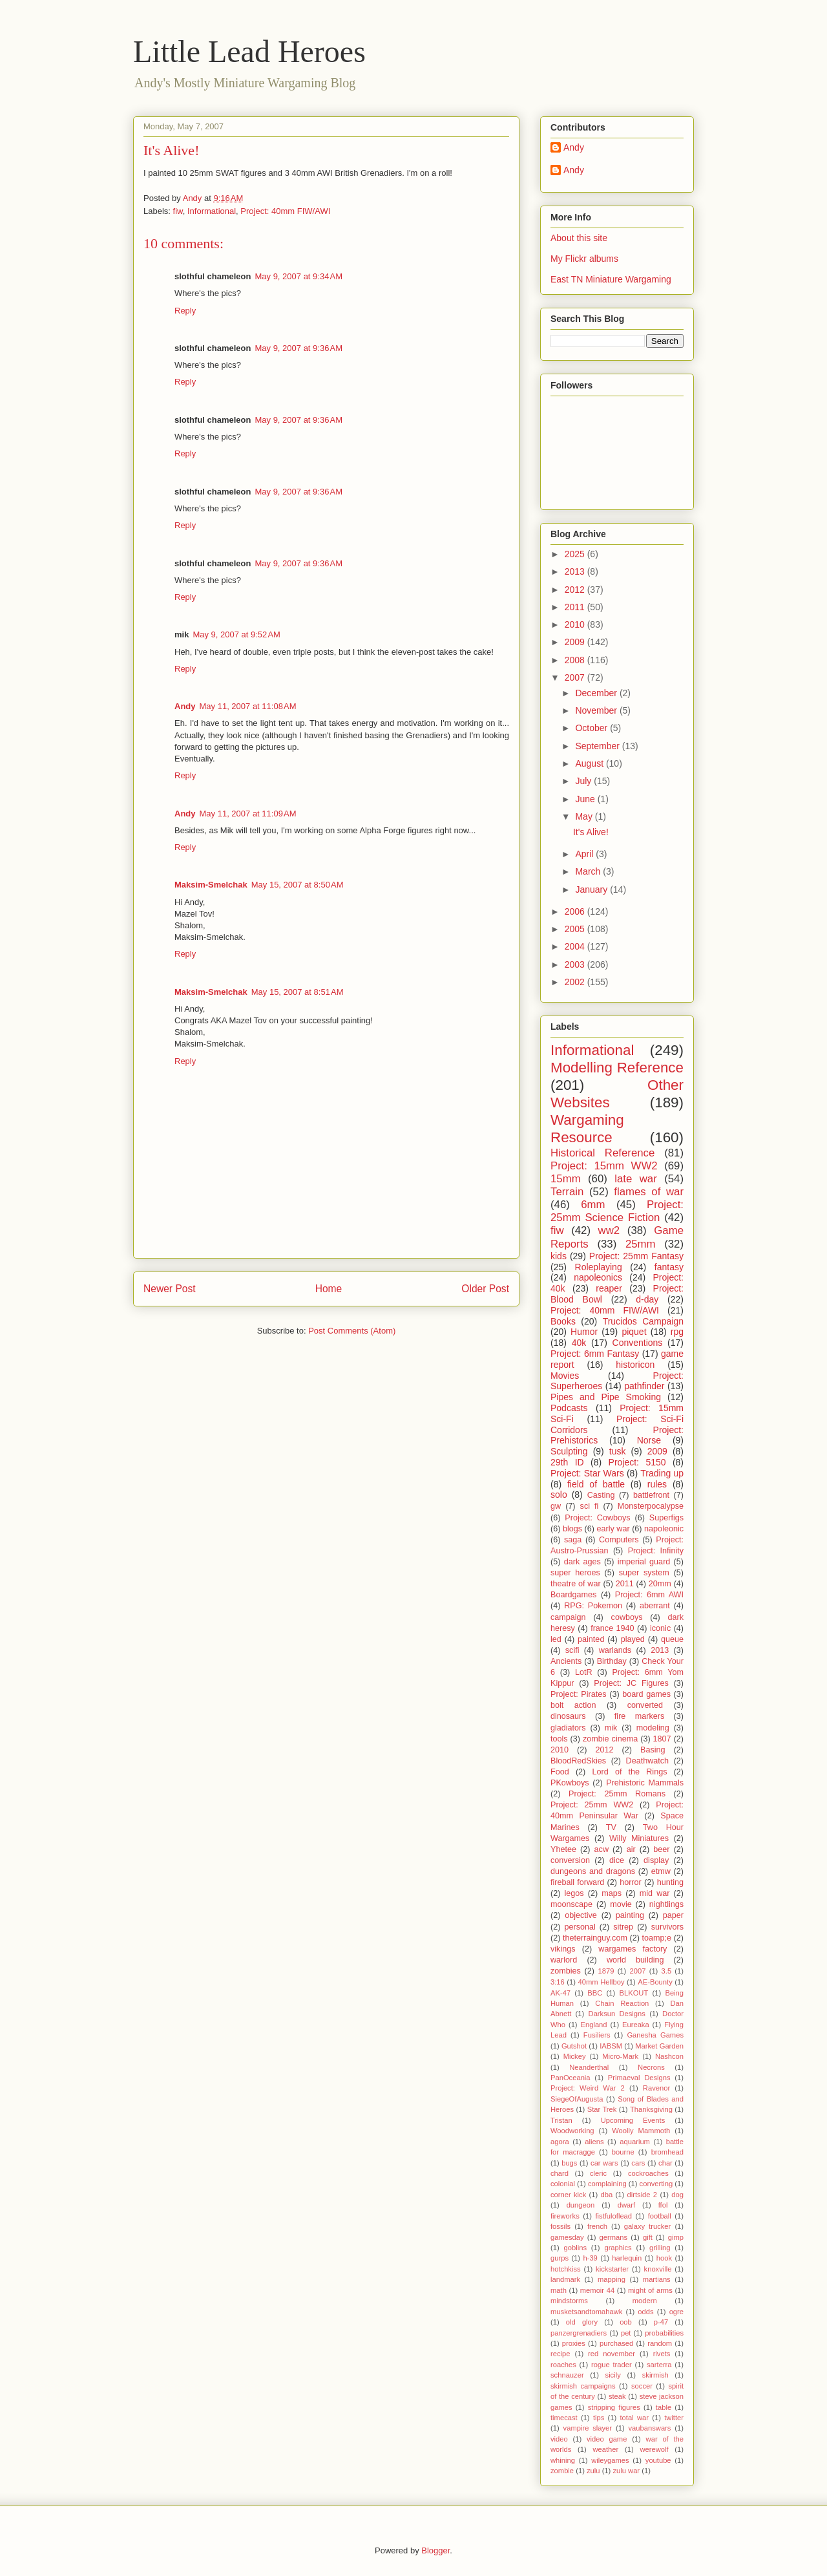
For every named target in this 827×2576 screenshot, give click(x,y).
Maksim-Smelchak (210, 884)
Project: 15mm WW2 (604, 1166)
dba (607, 2194)
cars (638, 2163)
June (586, 799)
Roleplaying (598, 1267)
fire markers (639, 1716)
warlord (563, 1959)
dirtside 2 (642, 2194)
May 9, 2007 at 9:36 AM (298, 348)
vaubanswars (650, 2428)
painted (591, 1639)
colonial (562, 2183)
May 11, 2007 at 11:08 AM (248, 706)
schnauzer (567, 2375)
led (555, 1639)
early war (613, 1528)
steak (617, 2396)
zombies (565, 1970)
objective (581, 1915)
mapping (611, 2279)
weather (605, 2449)
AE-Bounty (655, 1982)
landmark (565, 2279)
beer (661, 1849)
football (659, 2216)
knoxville (658, 2269)
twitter (674, 2418)
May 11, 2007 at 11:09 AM (248, 813)
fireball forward (577, 1882)
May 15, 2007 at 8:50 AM (297, 884)
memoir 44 (597, 2290)
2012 (576, 589)
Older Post (485, 1288)
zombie (562, 2471)
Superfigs (666, 1517)
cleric (598, 2173)
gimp (676, 2237)
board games (646, 1694)
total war (634, 2418)
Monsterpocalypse (651, 1506)
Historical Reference (602, 1153)
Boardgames (573, 1594)
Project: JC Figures (631, 1683)
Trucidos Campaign (643, 1321)
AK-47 (560, 1993)
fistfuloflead (613, 2216)
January (592, 889)
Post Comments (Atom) (351, 1331)
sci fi (589, 1506)
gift (648, 2237)
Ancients (565, 1661)
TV (611, 1827)
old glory (582, 2322)
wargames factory (632, 1948)
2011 (576, 607)
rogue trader (611, 2364)
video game (607, 2439)
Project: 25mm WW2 (591, 1804)
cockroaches (648, 2173)
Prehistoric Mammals (645, 1782)
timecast (564, 2418)
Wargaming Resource (587, 1128)
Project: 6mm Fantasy (594, 1353)
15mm (565, 1179)
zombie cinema (610, 1738)
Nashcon (669, 2056)
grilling (659, 2247)
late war (635, 1179)
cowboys (627, 1617)
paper (673, 1915)
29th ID (567, 1462)
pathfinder (644, 1386)
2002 (576, 982)
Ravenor (656, 2088)
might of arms (650, 2290)
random (659, 2343)
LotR (583, 1672)
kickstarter (612, 2269)
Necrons (651, 2067)
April (585, 854)
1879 (606, 1971)
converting (656, 2183)
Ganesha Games (655, 2035)
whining (562, 2460)
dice (616, 1860)
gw (555, 1506)
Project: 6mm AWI (649, 1594)
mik (611, 1727)
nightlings (666, 1904)
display (656, 1860)
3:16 (557, 1982)
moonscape (571, 1904)
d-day (647, 1299)
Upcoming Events (633, 2120)
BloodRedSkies (578, 1760)
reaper (609, 1288)
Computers (619, 1539)
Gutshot (574, 2046)
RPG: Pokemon (593, 1605)
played (633, 1639)
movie (621, 1904)
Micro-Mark (620, 2056)
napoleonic (664, 1528)
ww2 (609, 1230)
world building (635, 1959)
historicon (635, 1364)
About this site (578, 238)
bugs (569, 2163)
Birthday (612, 1661)
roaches (563, 2364)
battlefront (651, 1495)
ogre (676, 2311)
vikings (563, 1948)
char (665, 2163)
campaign (568, 1617)
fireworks (565, 2216)
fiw (178, 211)
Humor (584, 1331)
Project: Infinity (656, 1550)
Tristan (561, 2120)
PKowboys (569, 1782)
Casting (601, 1495)
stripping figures (614, 2407)
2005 (576, 929)
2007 (576, 677)
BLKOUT (633, 1993)
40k (579, 1342)
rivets (662, 2354)
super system (644, 1572)
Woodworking (572, 2130)
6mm (593, 1204)
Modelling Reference (617, 1067)
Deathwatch (647, 1760)
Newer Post (169, 1288)
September (598, 746)
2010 (576, 624)
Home (328, 1288)
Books (563, 1321)
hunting (670, 1882)
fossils (560, 2226)
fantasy (669, 1267)
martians (657, 2279)
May (584, 816)
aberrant (655, 1605)
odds (645, 2311)
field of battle (596, 1484)
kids (558, 1256)
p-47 (661, 2322)
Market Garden (659, 2046)
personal (579, 1927)
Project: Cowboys (597, 1517)
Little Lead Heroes (249, 51)
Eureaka (635, 2024)
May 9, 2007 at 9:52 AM (236, 634)
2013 (576, 571)
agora (559, 2141)
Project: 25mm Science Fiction (617, 1211)
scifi (572, 1650)
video (559, 2439)
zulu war (626, 2471)
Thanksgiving (651, 2109)
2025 (576, 554)
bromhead (667, 2152)
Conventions (637, 1342)
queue (672, 1639)
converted (645, 1705)
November (597, 710)
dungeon (581, 2205)
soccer (642, 2386)
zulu (593, 2471)
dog (677, 2194)
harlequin (627, 2258)
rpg (677, 1331)
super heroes (575, 1572)
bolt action (573, 1705)
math (558, 2290)
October (592, 728)
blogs (572, 1528)
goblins (575, 2247)
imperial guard (644, 1561)
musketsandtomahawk (586, 2311)
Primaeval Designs (639, 2077)
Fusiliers (597, 2035)
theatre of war (575, 1583)
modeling (652, 1727)
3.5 (667, 1971)
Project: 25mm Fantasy (636, 1256)
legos (574, 1893)
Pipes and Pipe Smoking (605, 1397)
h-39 (590, 2258)
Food (559, 1771)
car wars (604, 2163)
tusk (617, 1451)
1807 (662, 1738)
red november (611, 2354)
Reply (185, 310)
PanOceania (570, 2077)
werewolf (654, 2449)
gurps (559, 2258)
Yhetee (563, 1849)
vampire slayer (587, 2428)
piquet (634, 1331)
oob (626, 2322)
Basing (652, 1749)
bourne (623, 2152)
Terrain (566, 1192)
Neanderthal (589, 2067)
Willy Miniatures (639, 1838)
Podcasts (569, 1408)
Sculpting (569, 1451)
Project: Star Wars (587, 1473)
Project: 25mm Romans (617, 1793)
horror (631, 1882)
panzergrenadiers (578, 2333)
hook (664, 2258)
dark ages (582, 1561)
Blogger (435, 2550)
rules (657, 1484)
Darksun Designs (617, 2013)
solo (558, 1494)
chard (559, 2173)
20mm (660, 1583)
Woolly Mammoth (641, 2130)
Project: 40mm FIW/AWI (285, 211)
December (597, 693)
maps (612, 1893)
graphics (617, 2247)
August (590, 763)
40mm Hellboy (601, 1982)
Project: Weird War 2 (587, 2088)
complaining (607, 2183)
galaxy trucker (647, 2226)
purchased (616, 2343)
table (663, 2407)
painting (630, 1915)
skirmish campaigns (583, 2386)
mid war (655, 1893)
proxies (573, 2343)
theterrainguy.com (595, 1938)
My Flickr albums (584, 258)
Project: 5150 (637, 1462)
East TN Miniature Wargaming (610, 279)
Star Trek (602, 2109)
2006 (576, 911)
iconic (660, 1628)
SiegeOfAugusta (576, 2099)
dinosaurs (568, 1716)
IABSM (611, 2046)
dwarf (626, 2205)
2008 (576, 660)
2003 (576, 964)
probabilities (664, 2333)
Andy (185, 706)
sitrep (623, 1927)
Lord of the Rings (629, 1771)
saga (572, 1539)
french (597, 2226)
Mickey (574, 2056)
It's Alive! (591, 832)
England (593, 2024)
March (589, 871)
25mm (640, 1244)
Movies (564, 1375)
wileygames (610, 2460)
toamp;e (657, 1938)
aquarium (635, 2141)
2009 (576, 642)
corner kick (568, 2194)
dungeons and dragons (592, 1871)
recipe (560, 2354)
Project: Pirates (578, 1694)
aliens (594, 2141)
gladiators (568, 1727)
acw (601, 1849)
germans (614, 2237)
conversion (570, 1860)
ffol (663, 2205)
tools (559, 1738)
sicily (613, 2375)
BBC (594, 1993)
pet (626, 2333)
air (631, 1849)
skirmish (655, 2375)
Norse (649, 1440)
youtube (658, 2460)
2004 (576, 946)
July (584, 781)
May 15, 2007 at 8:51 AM (297, 992)
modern (645, 2301)
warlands (615, 1650)
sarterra (659, 2364)
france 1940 (612, 1628)
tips (598, 2418)
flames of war (649, 1192)
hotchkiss (565, 2269)
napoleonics (598, 1277)
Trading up (662, 1473)
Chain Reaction (622, 2003)
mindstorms (569, 2301)
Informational (211, 211)
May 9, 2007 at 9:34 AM (298, 276)
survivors (667, 1927)
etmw (661, 1871)
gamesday (567, 2237)
